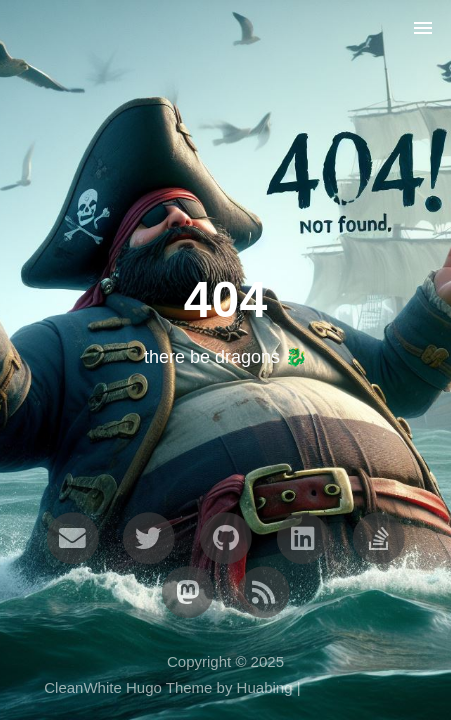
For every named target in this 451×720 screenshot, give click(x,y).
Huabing (265, 687)
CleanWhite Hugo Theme (128, 687)
